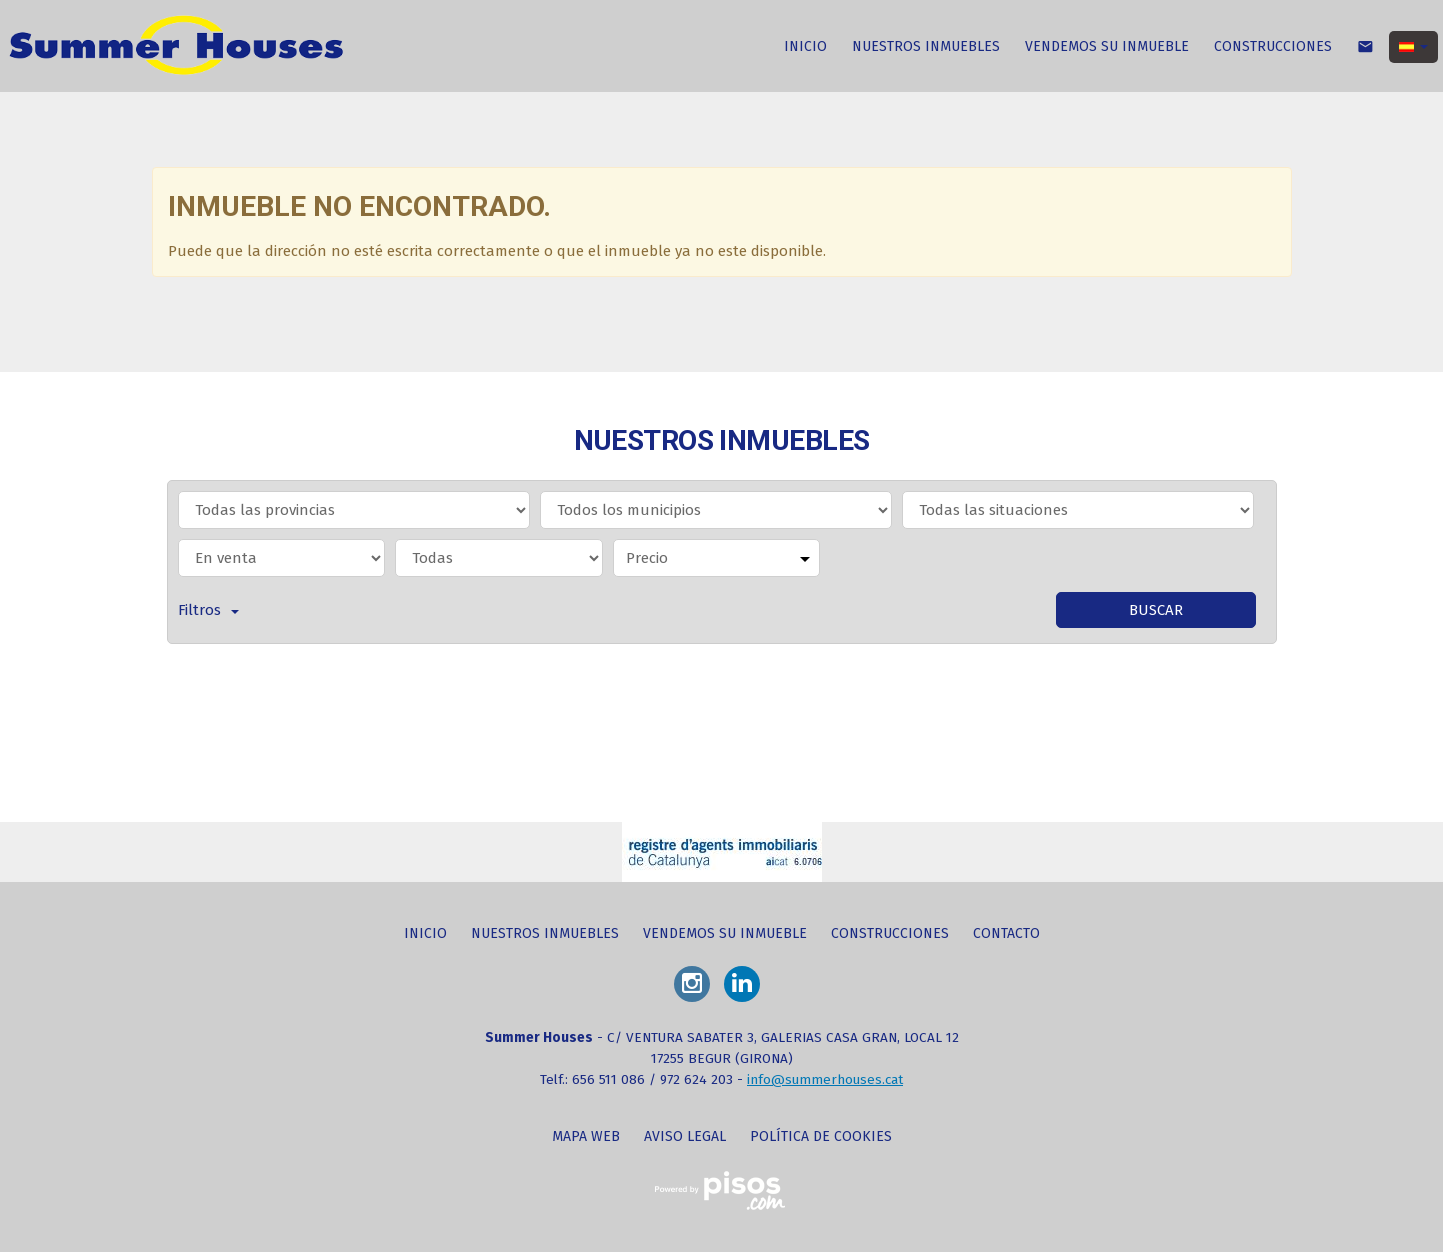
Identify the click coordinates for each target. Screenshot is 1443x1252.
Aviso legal (685, 1136)
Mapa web (586, 1136)
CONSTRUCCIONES (1273, 46)
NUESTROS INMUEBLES (926, 46)
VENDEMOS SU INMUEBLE (1107, 46)
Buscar (1156, 610)
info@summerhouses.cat (825, 1079)
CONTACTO (1006, 933)
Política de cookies (821, 1136)
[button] (1413, 47)
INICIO (805, 46)
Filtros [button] (208, 610)
